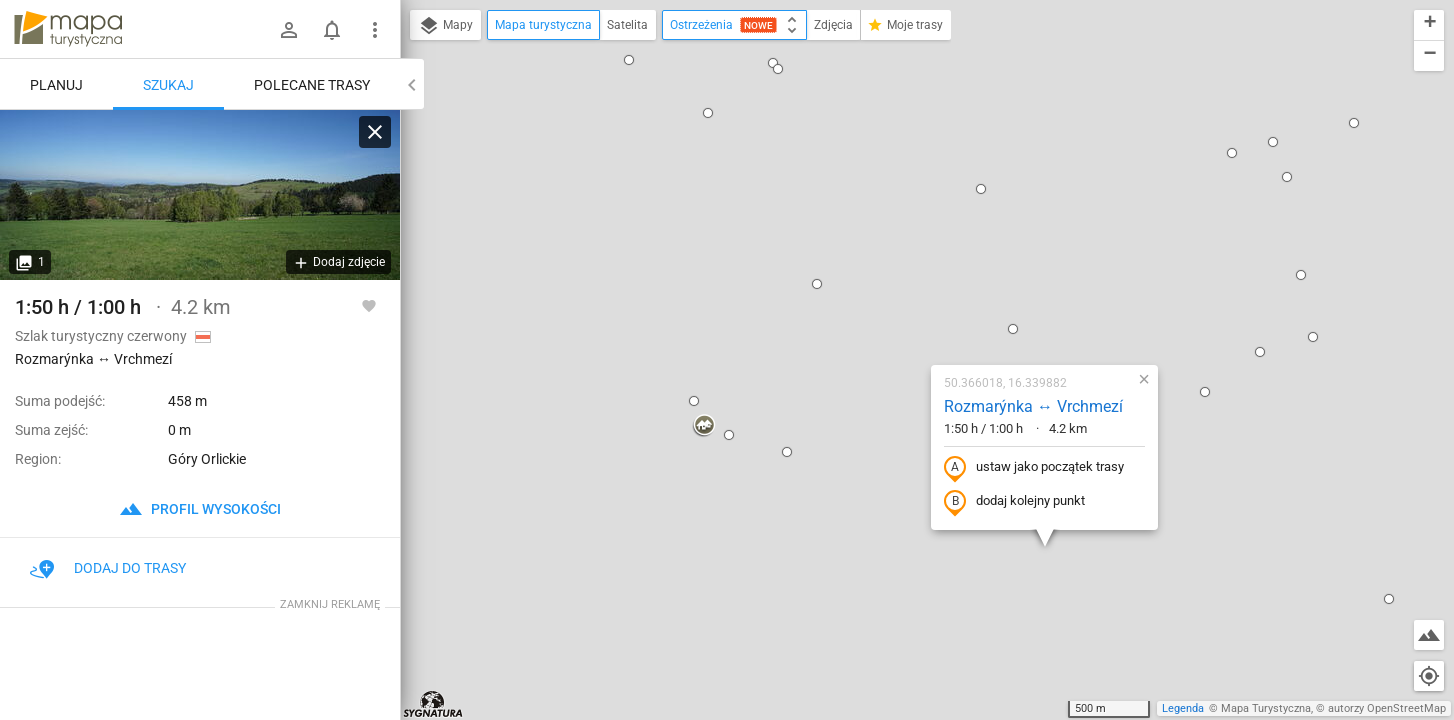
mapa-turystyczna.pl (68, 29)
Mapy (445, 26)
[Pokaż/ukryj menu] (375, 30)
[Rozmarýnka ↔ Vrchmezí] (200, 195)
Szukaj (168, 85)
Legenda (1183, 708)
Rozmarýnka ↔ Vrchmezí (905, 207)
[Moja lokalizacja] (1429, 676)
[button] (493, 61)
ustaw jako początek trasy (906, 269)
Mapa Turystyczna (1266, 708)
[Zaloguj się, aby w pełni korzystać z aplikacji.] (369, 305)
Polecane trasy (312, 85)
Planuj (56, 85)
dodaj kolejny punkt (886, 303)
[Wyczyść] (375, 132)
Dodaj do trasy (108, 568)
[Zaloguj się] (289, 30)
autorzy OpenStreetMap (1387, 708)
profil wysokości (200, 509)
